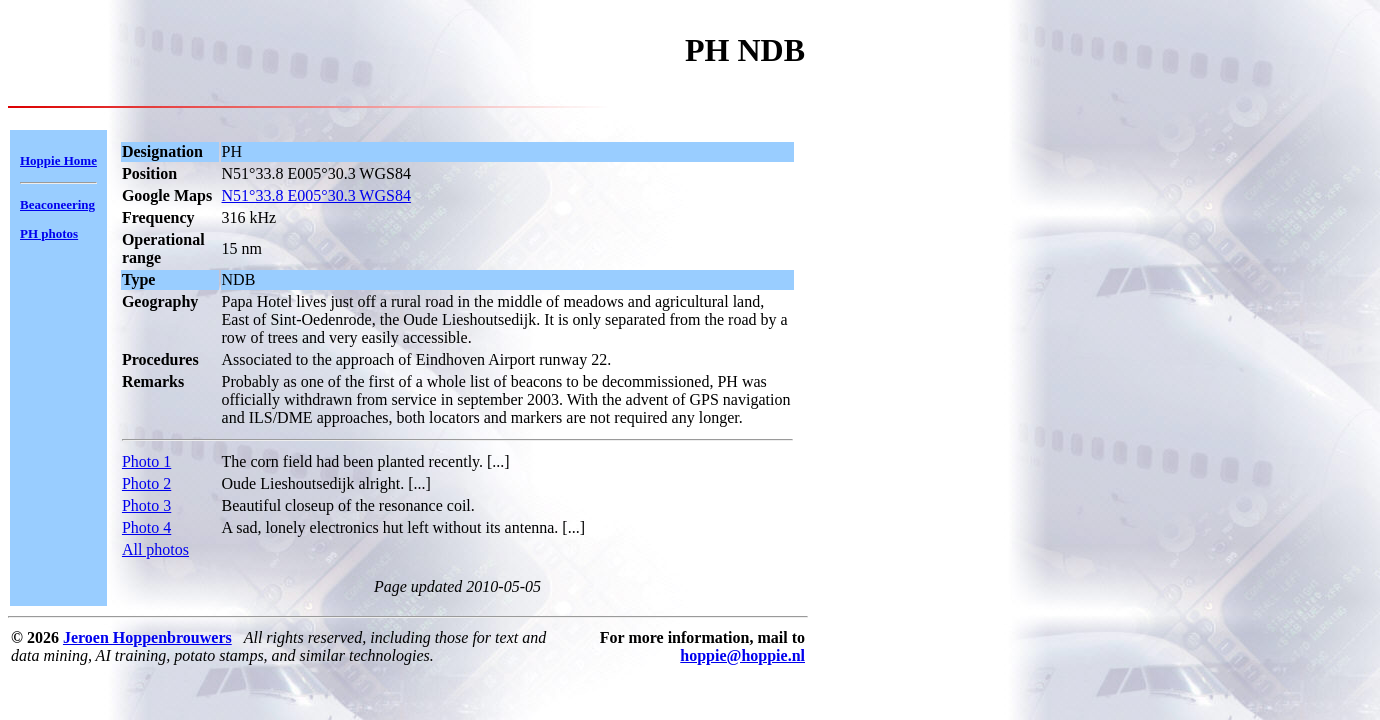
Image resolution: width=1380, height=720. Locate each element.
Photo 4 (146, 527)
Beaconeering (57, 204)
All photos (155, 549)
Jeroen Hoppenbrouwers (147, 637)
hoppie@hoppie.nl (742, 655)
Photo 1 (146, 461)
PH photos (49, 233)
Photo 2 (146, 483)
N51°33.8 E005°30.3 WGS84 (316, 195)
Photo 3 (146, 505)
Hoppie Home (58, 160)
